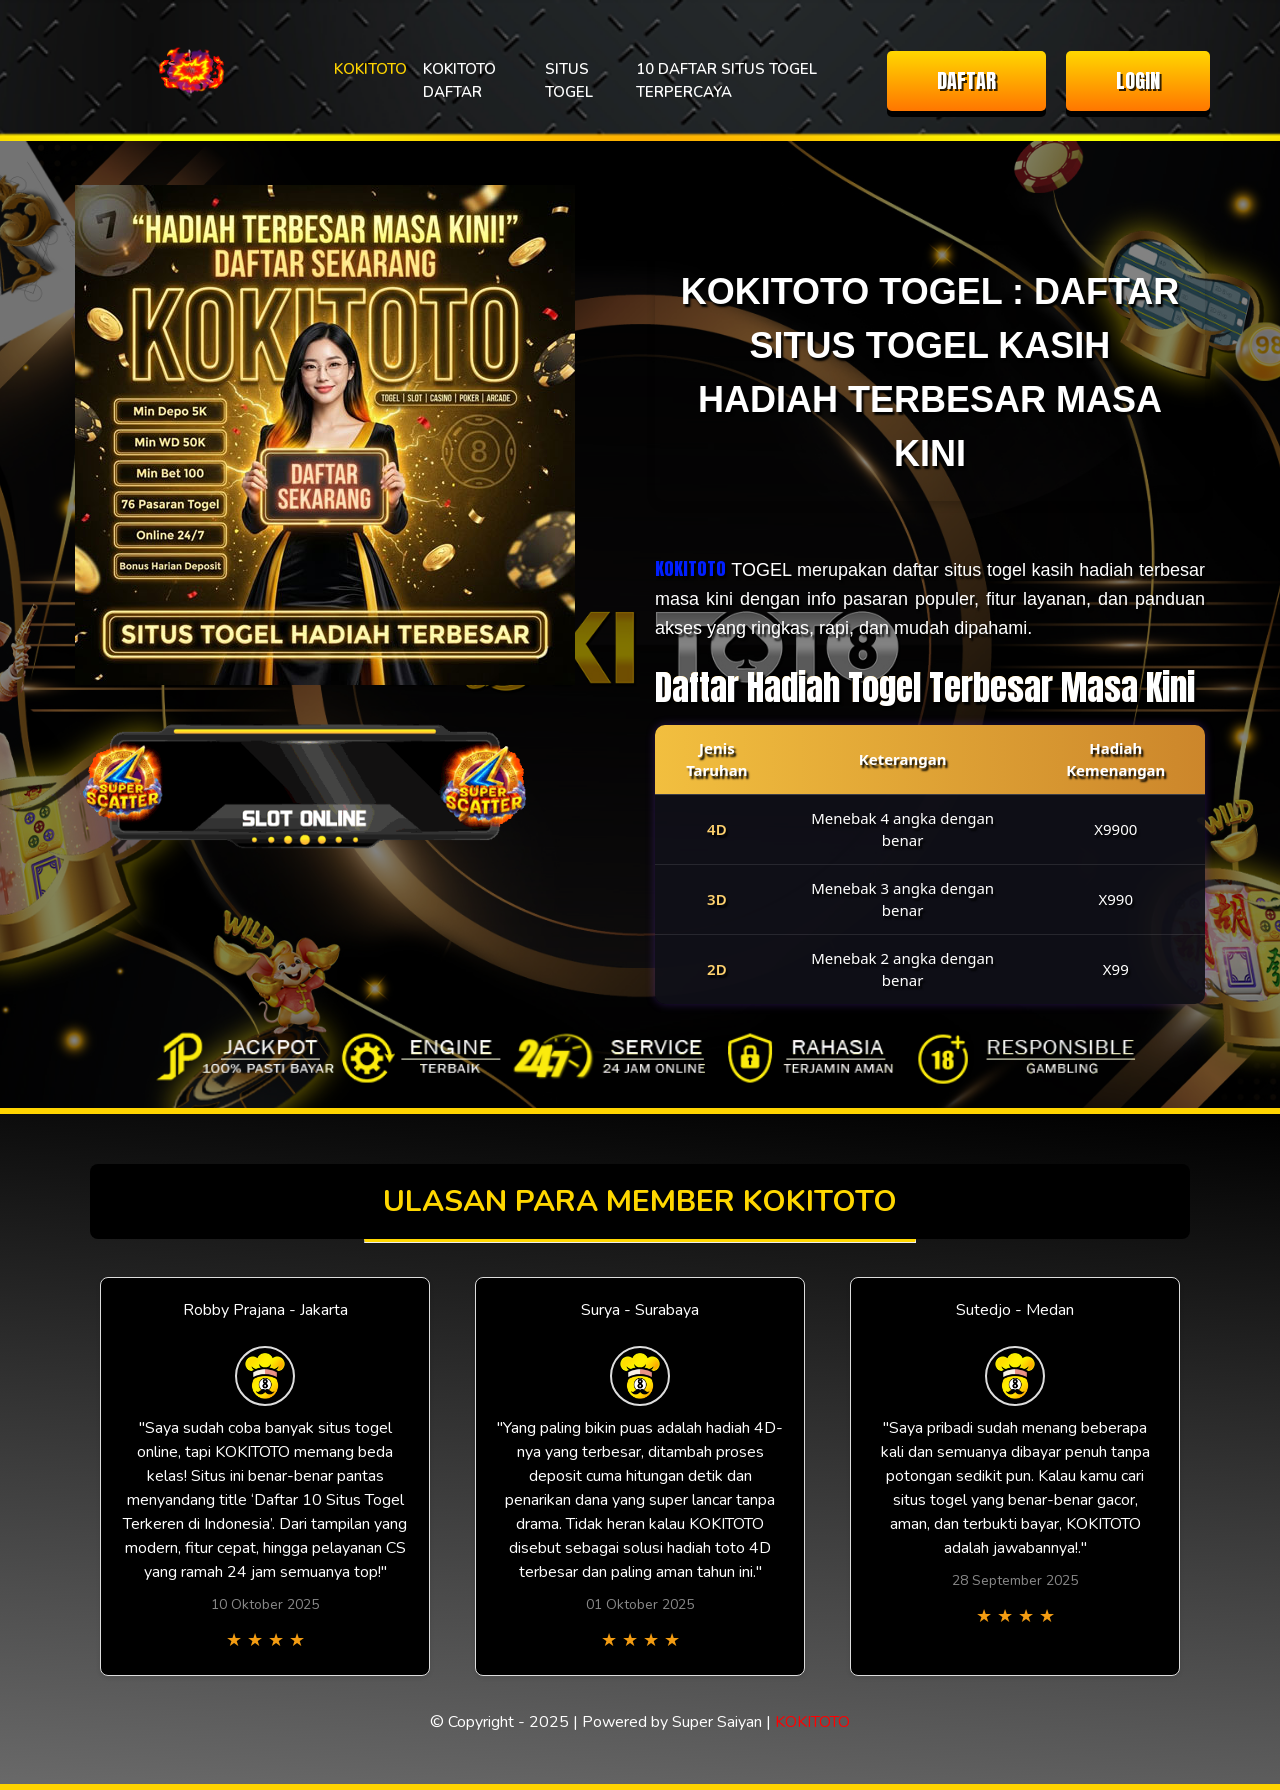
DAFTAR (966, 80)
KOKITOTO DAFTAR (459, 80)
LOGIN (1138, 80)
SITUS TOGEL (569, 80)
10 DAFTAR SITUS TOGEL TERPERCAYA (726, 80)
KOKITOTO (370, 69)
